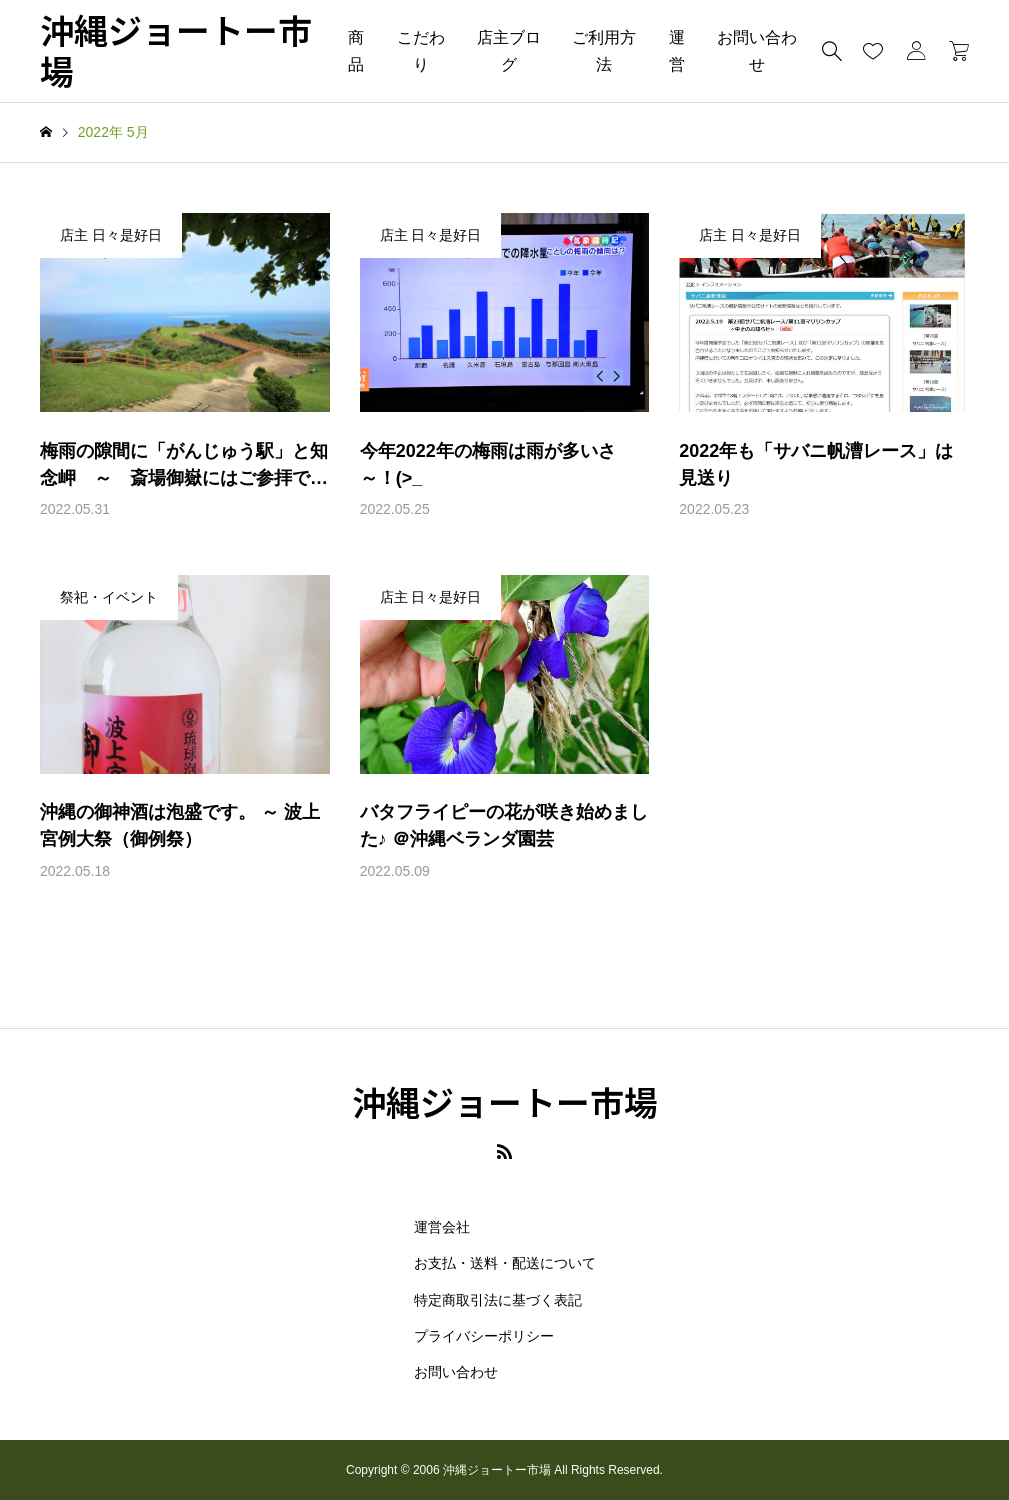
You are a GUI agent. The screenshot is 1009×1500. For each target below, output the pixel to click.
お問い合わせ (757, 51)
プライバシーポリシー (484, 1336)
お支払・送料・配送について (505, 1263)
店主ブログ (509, 51)
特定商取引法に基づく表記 (498, 1300)
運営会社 (442, 1227)
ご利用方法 (604, 51)
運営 (677, 51)
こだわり (421, 51)
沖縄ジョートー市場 (176, 51)
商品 (356, 51)
